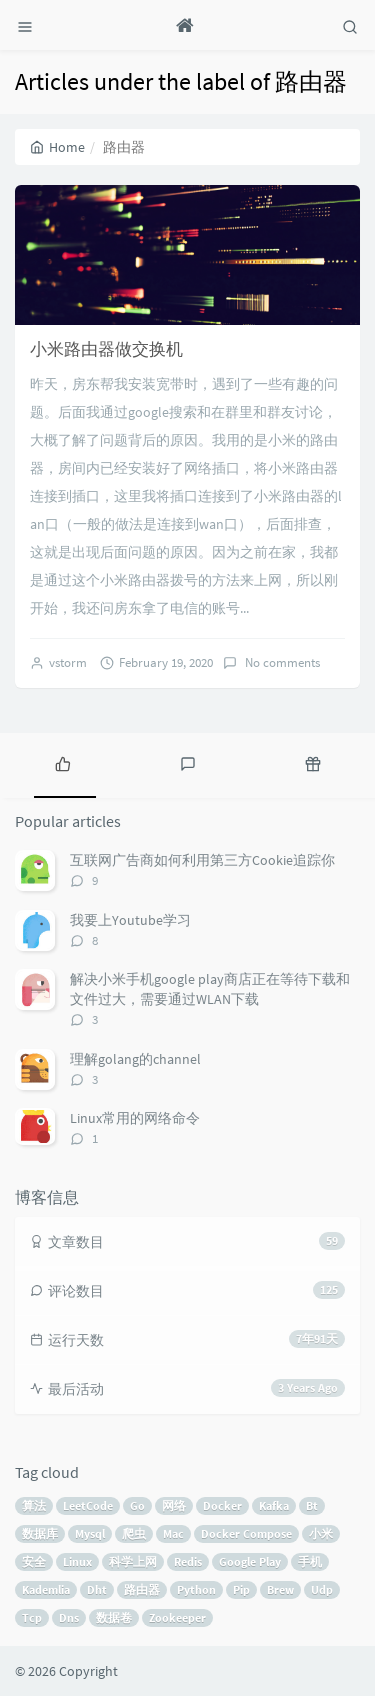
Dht (97, 1589)
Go (137, 1505)
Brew (280, 1589)
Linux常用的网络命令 (135, 1118)
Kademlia (46, 1589)
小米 (321, 1533)
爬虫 (134, 1533)
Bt (312, 1505)
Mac (173, 1533)
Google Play (250, 1561)
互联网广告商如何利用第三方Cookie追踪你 (202, 860)
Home (57, 147)
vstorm (68, 662)
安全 (34, 1561)
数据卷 (114, 1617)
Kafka (274, 1505)
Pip (241, 1589)
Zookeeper (177, 1617)
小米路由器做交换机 (106, 349)
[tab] (62, 763)
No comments (281, 662)
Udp (322, 1589)
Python (196, 1589)
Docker (222, 1505)
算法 (34, 1505)
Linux (77, 1561)
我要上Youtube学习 (130, 920)
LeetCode (88, 1505)
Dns (69, 1617)
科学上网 (133, 1561)
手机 (310, 1561)
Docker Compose (246, 1533)
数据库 (40, 1533)
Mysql (90, 1533)
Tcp (32, 1617)
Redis (188, 1561)
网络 (174, 1505)
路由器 (142, 1589)
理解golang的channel (135, 1059)
